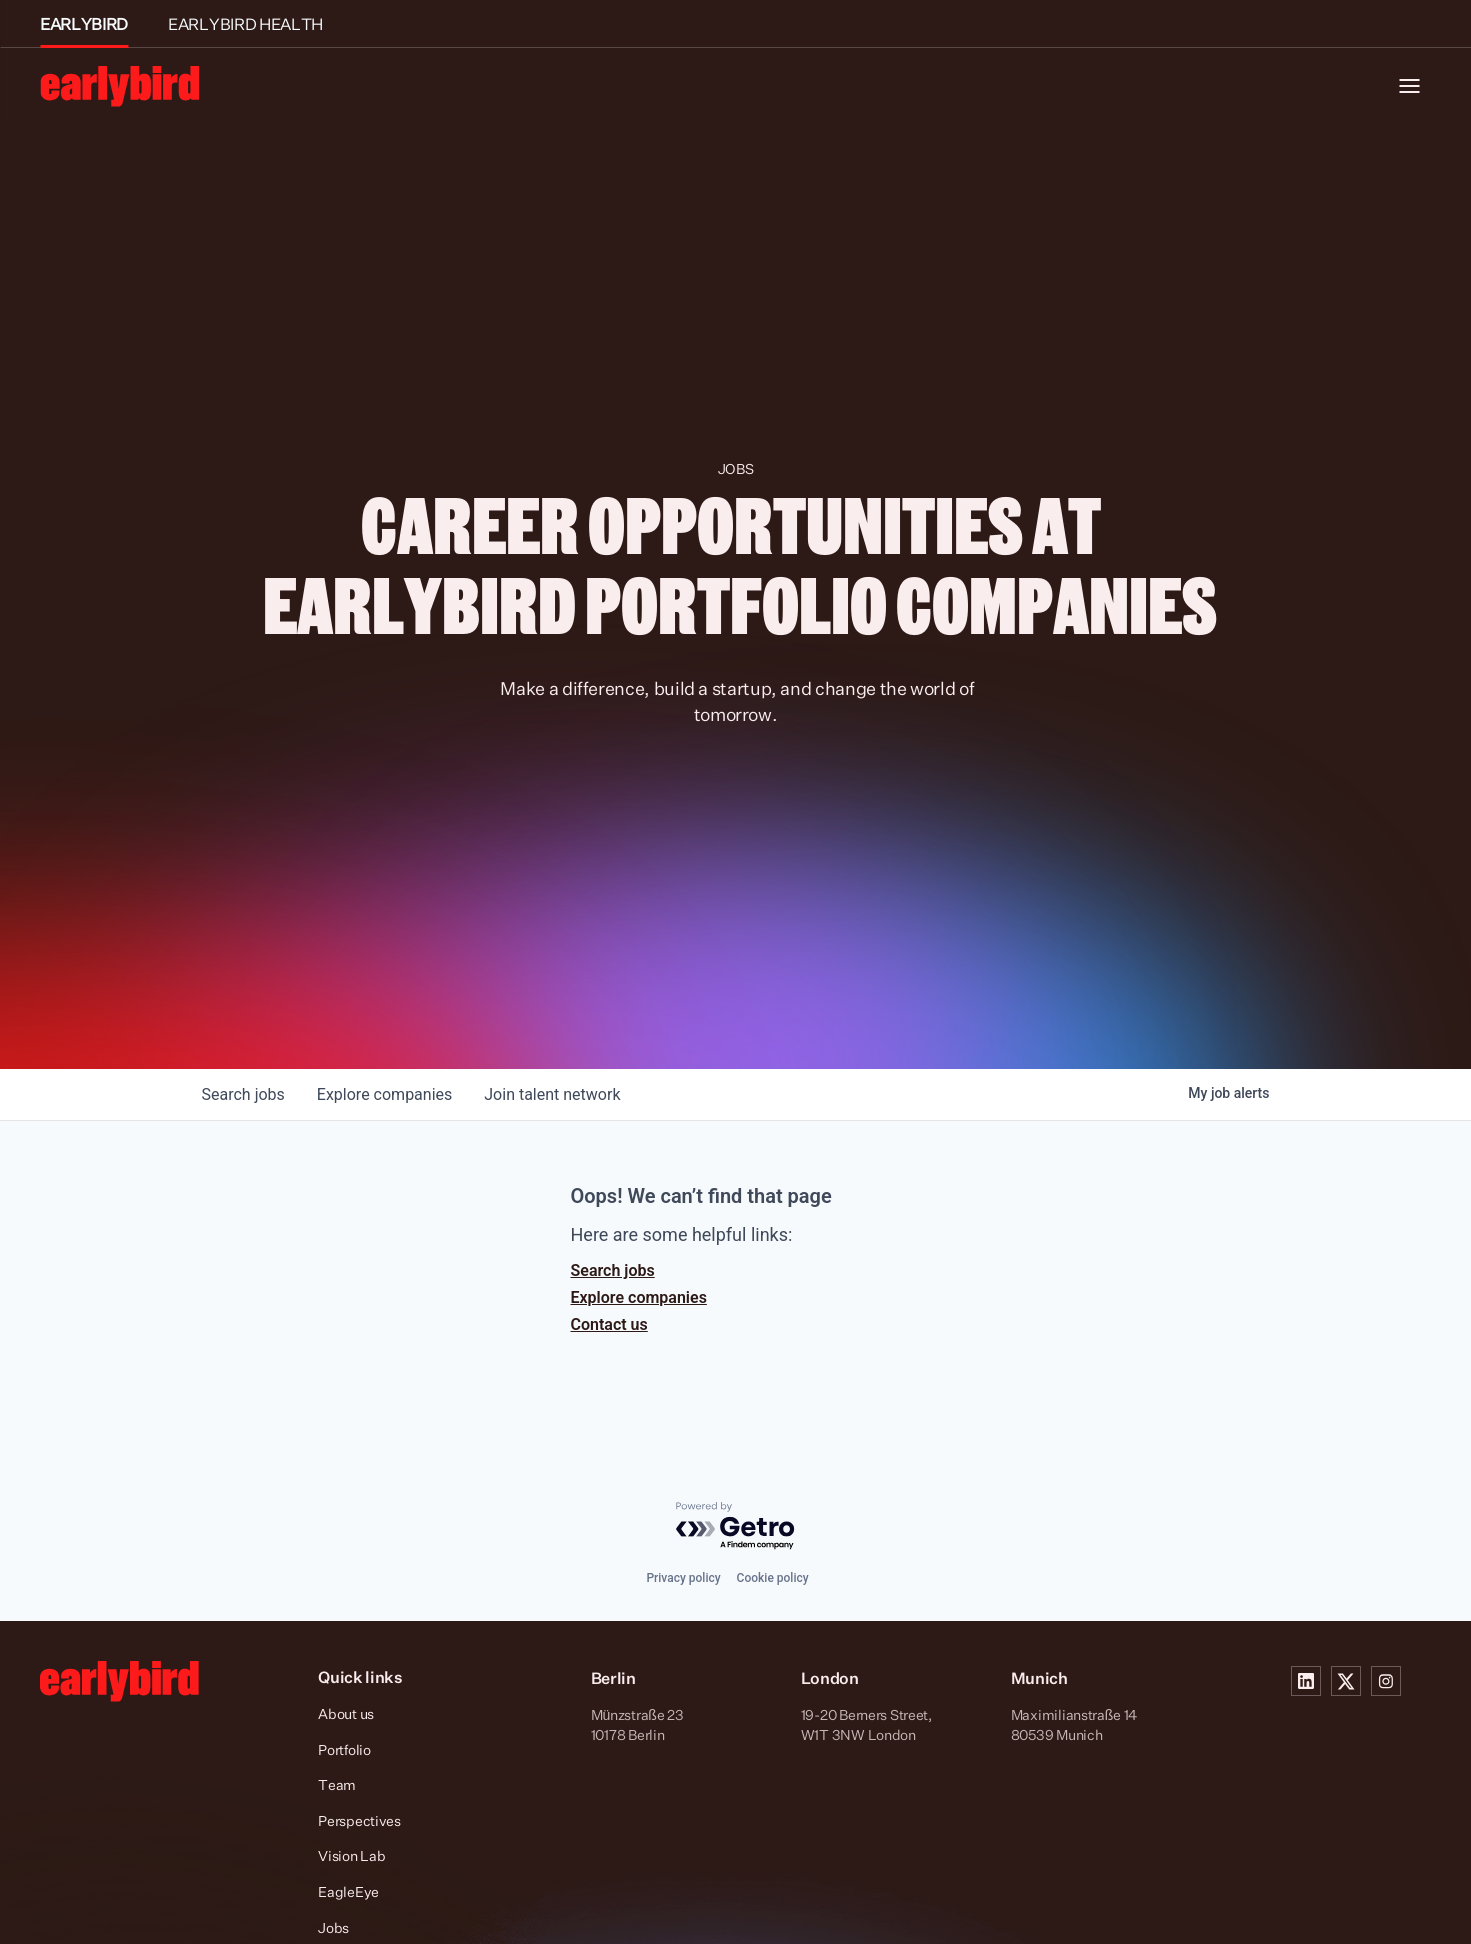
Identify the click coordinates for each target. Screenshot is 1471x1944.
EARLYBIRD (84, 24)
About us (346, 1713)
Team (337, 1784)
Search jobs (613, 1270)
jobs (243, 1094)
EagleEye (348, 1891)
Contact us (609, 1324)
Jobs (333, 1927)
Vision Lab (351, 1855)
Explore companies (639, 1297)
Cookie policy (773, 1578)
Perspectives (359, 1820)
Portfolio (344, 1749)
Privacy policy (683, 1578)
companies (384, 1094)
